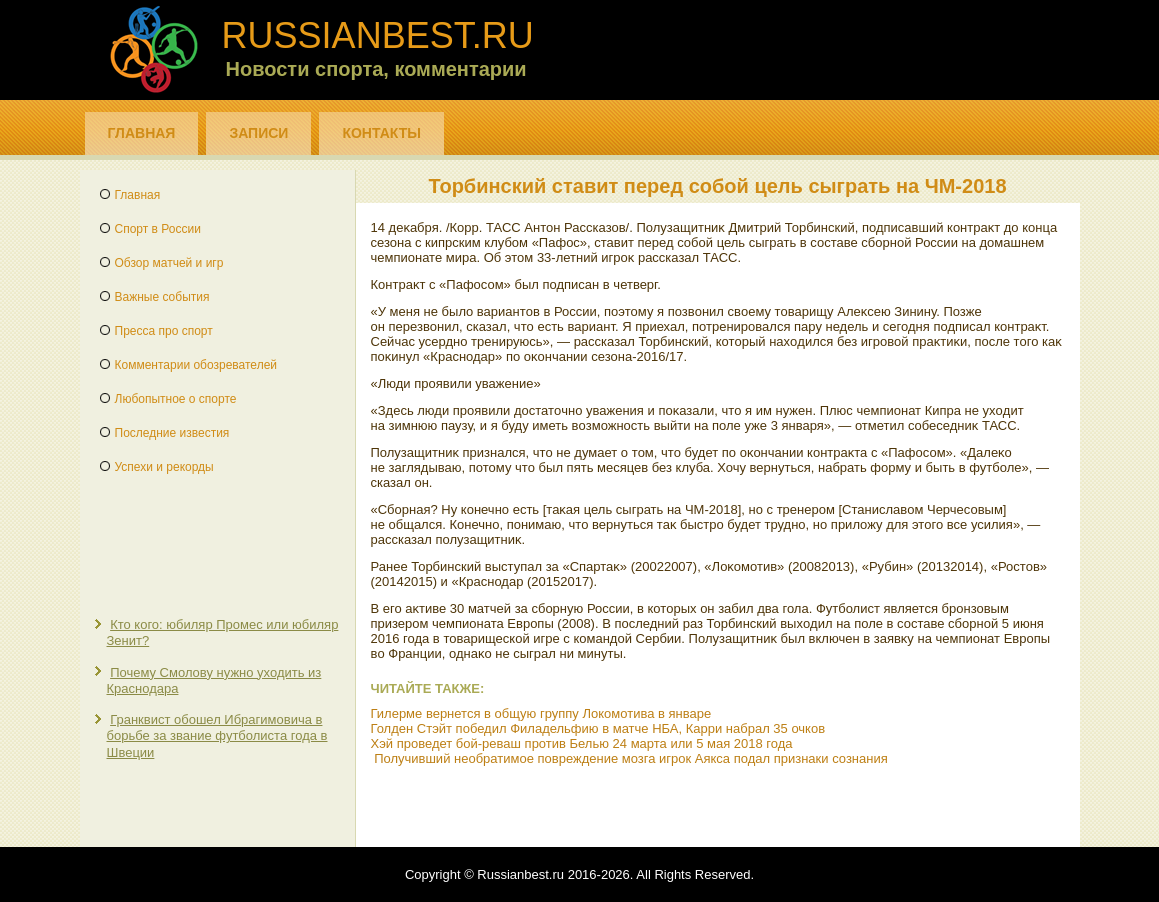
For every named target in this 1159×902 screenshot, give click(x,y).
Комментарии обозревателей (196, 365)
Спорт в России (158, 229)
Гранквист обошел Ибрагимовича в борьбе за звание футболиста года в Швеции (217, 736)
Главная (142, 133)
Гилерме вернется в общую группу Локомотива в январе (541, 713)
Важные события (162, 297)
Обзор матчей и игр (169, 263)
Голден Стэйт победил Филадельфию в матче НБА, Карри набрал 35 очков (598, 728)
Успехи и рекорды (164, 467)
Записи (258, 133)
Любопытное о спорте (176, 399)
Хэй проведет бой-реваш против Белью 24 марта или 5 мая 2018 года (582, 743)
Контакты (381, 133)
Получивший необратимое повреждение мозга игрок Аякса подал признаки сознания (631, 758)
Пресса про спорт (164, 331)
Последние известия (172, 433)
